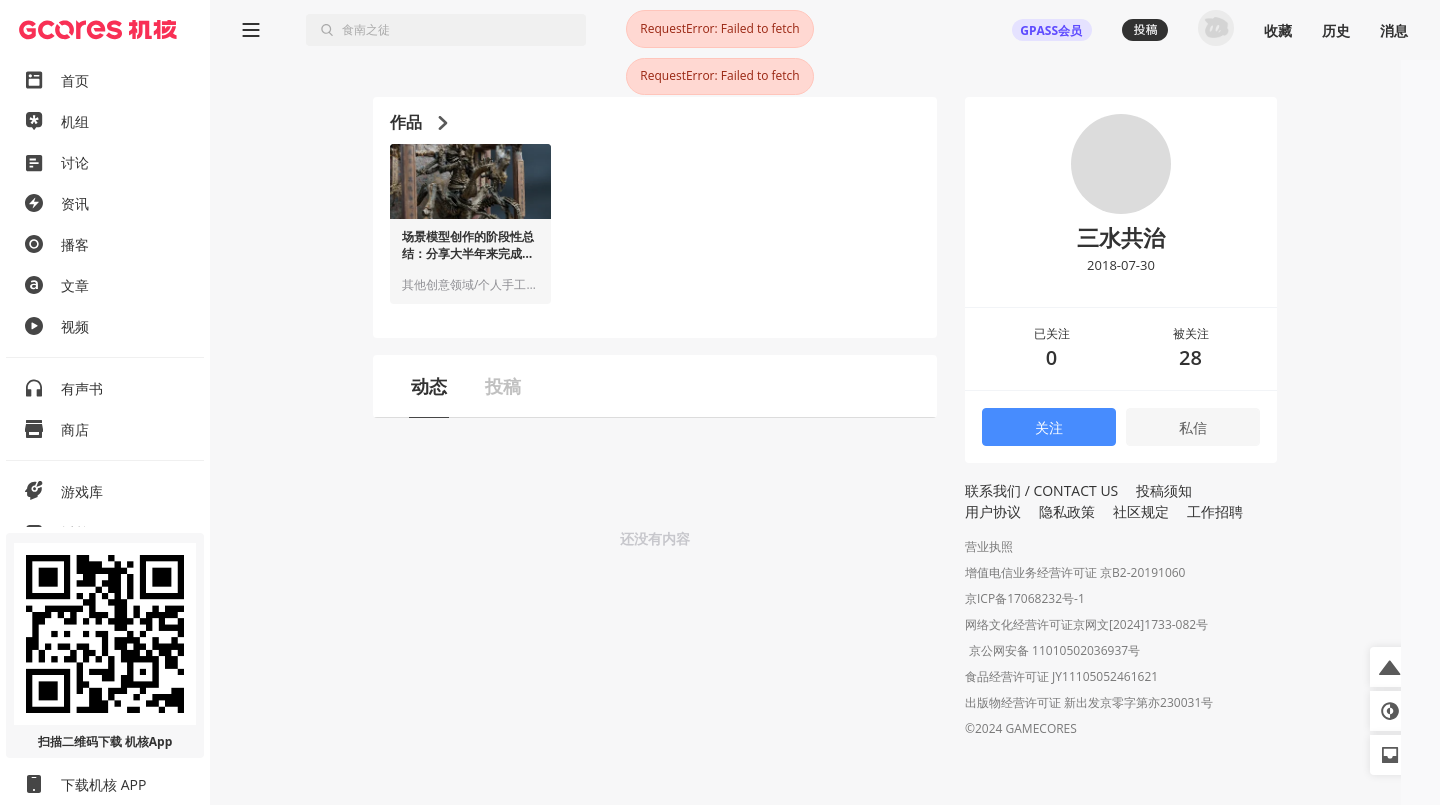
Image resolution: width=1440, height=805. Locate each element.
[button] (1390, 667)
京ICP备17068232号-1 (1025, 598)
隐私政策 (1067, 511)
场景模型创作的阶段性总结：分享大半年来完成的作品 (468, 246)
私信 (1193, 427)
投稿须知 (1164, 490)
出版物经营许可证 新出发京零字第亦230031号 (1089, 704)
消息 (1394, 30)
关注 (1049, 427)
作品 (418, 122)
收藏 (1278, 30)
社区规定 (1141, 511)
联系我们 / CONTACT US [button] (1041, 490)
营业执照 (989, 546)
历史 (1336, 30)
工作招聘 (1215, 511)
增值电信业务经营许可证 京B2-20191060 (1075, 572)
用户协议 (993, 511)
